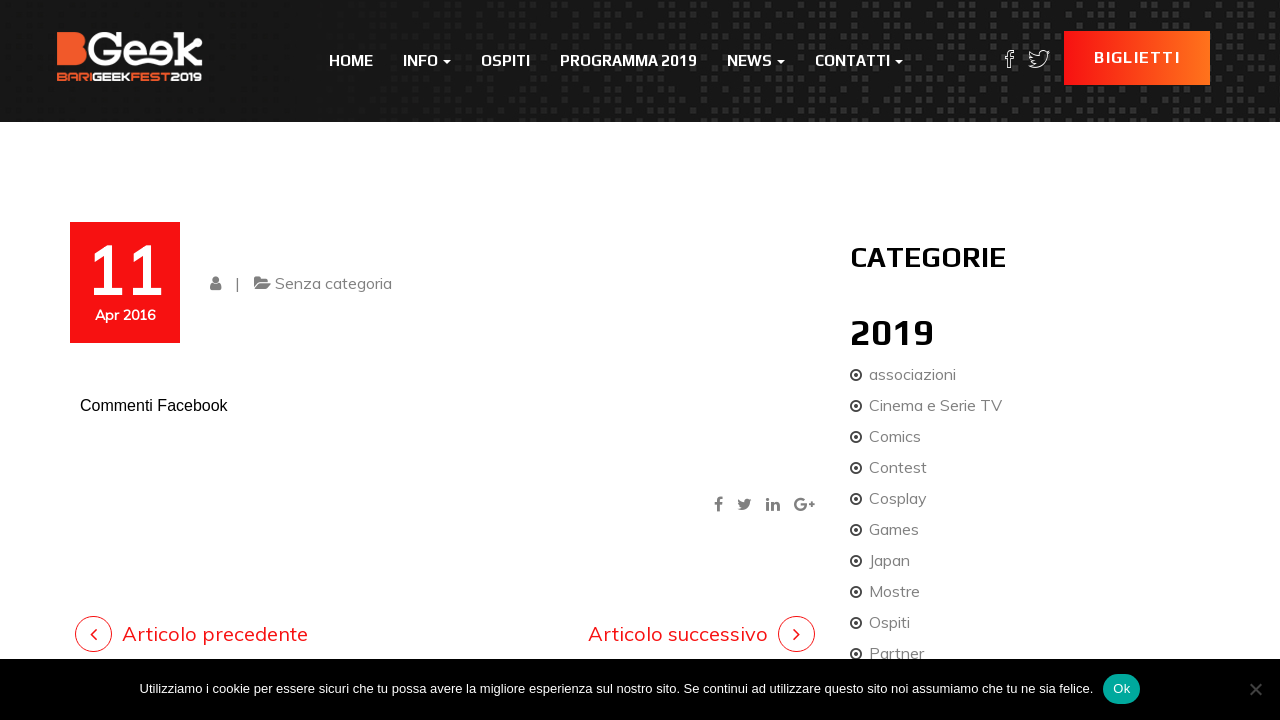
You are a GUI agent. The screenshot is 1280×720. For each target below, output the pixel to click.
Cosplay (898, 498)
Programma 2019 (628, 60)
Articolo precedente (215, 633)
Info (427, 60)
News (756, 60)
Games (894, 529)
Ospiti (505, 60)
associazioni (912, 374)
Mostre (894, 591)
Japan (889, 560)
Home (351, 60)
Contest (898, 467)
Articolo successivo (678, 633)
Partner (896, 653)
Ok (1121, 688)
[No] (1255, 689)
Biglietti (1137, 57)
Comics (895, 436)
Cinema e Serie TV (935, 405)
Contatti (859, 60)
